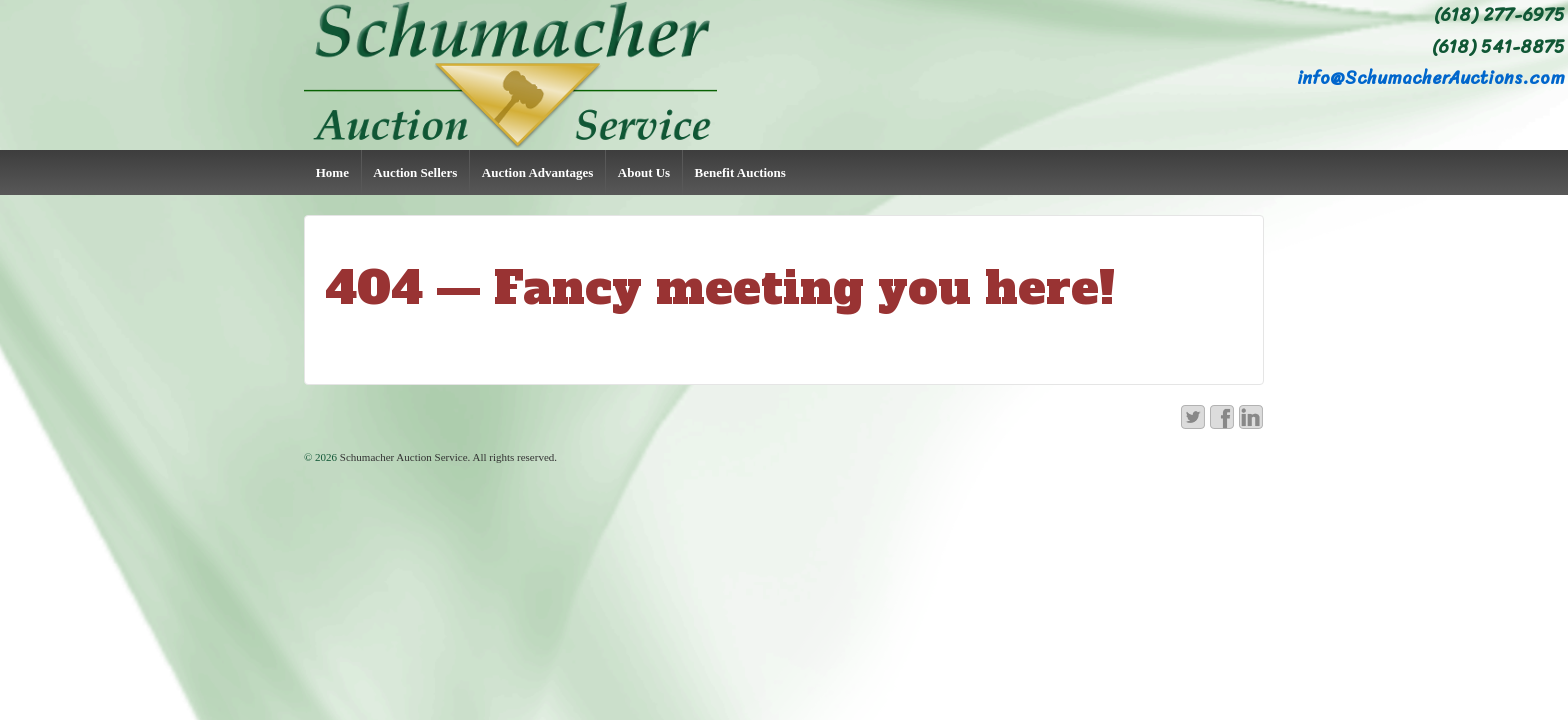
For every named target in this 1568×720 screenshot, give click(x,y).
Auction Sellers (415, 172)
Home (332, 172)
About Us (644, 172)
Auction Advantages (538, 172)
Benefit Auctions (740, 172)
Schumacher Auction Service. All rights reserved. (447, 457)
